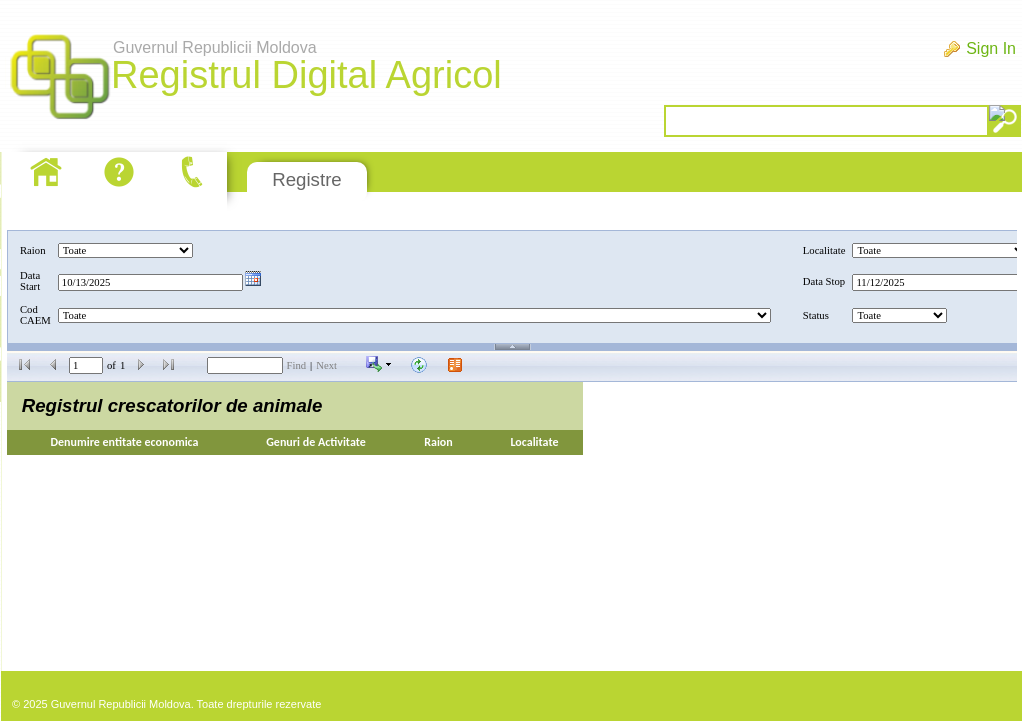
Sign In (991, 48)
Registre (306, 179)
